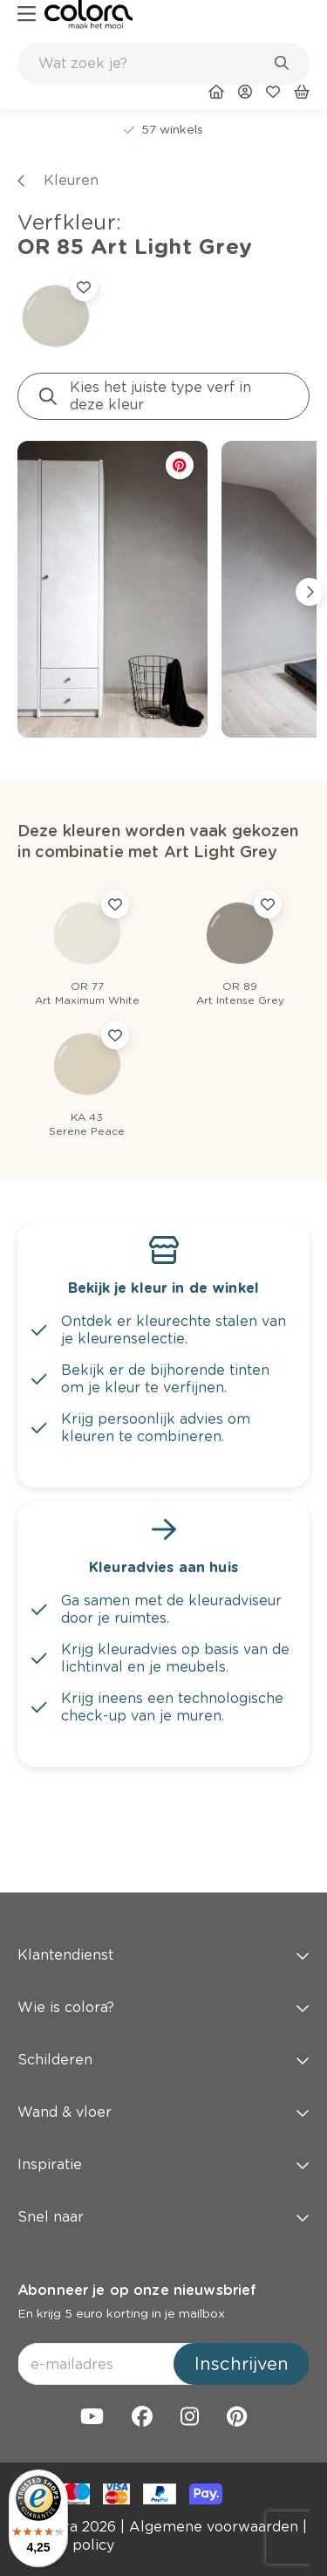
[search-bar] (152, 63)
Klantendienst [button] (163, 1955)
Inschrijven (241, 2363)
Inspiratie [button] (163, 2164)
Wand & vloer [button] (163, 2112)
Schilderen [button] (163, 2059)
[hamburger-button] (26, 14)
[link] (88, 14)
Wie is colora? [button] (163, 2007)
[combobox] (163, 64)
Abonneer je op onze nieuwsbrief (136, 2290)
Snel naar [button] (163, 2216)
